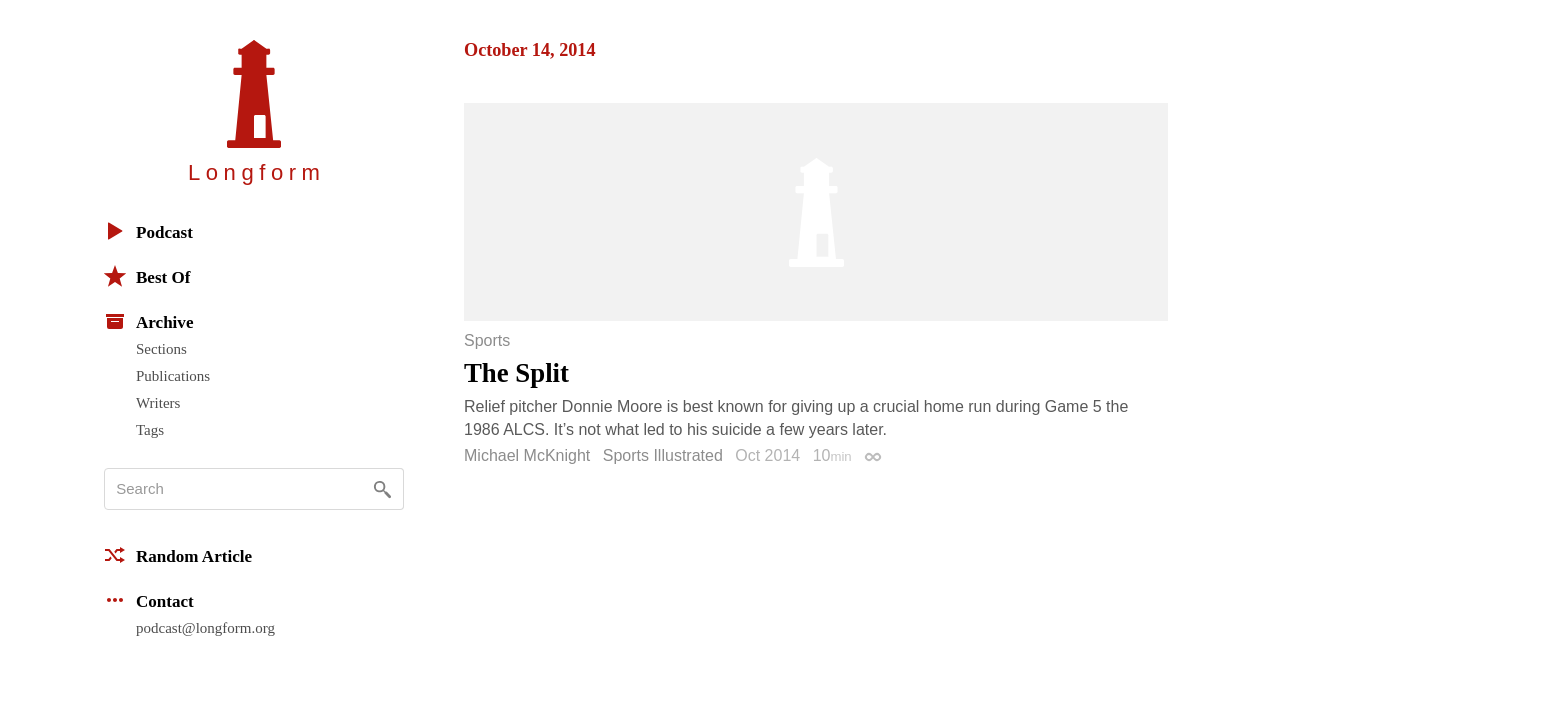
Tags (150, 430)
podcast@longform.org (205, 628)
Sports (487, 341)
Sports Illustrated (663, 455)
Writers (158, 403)
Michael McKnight (527, 455)
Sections (161, 349)
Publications (173, 376)
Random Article (178, 555)
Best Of (147, 276)
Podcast (148, 231)
